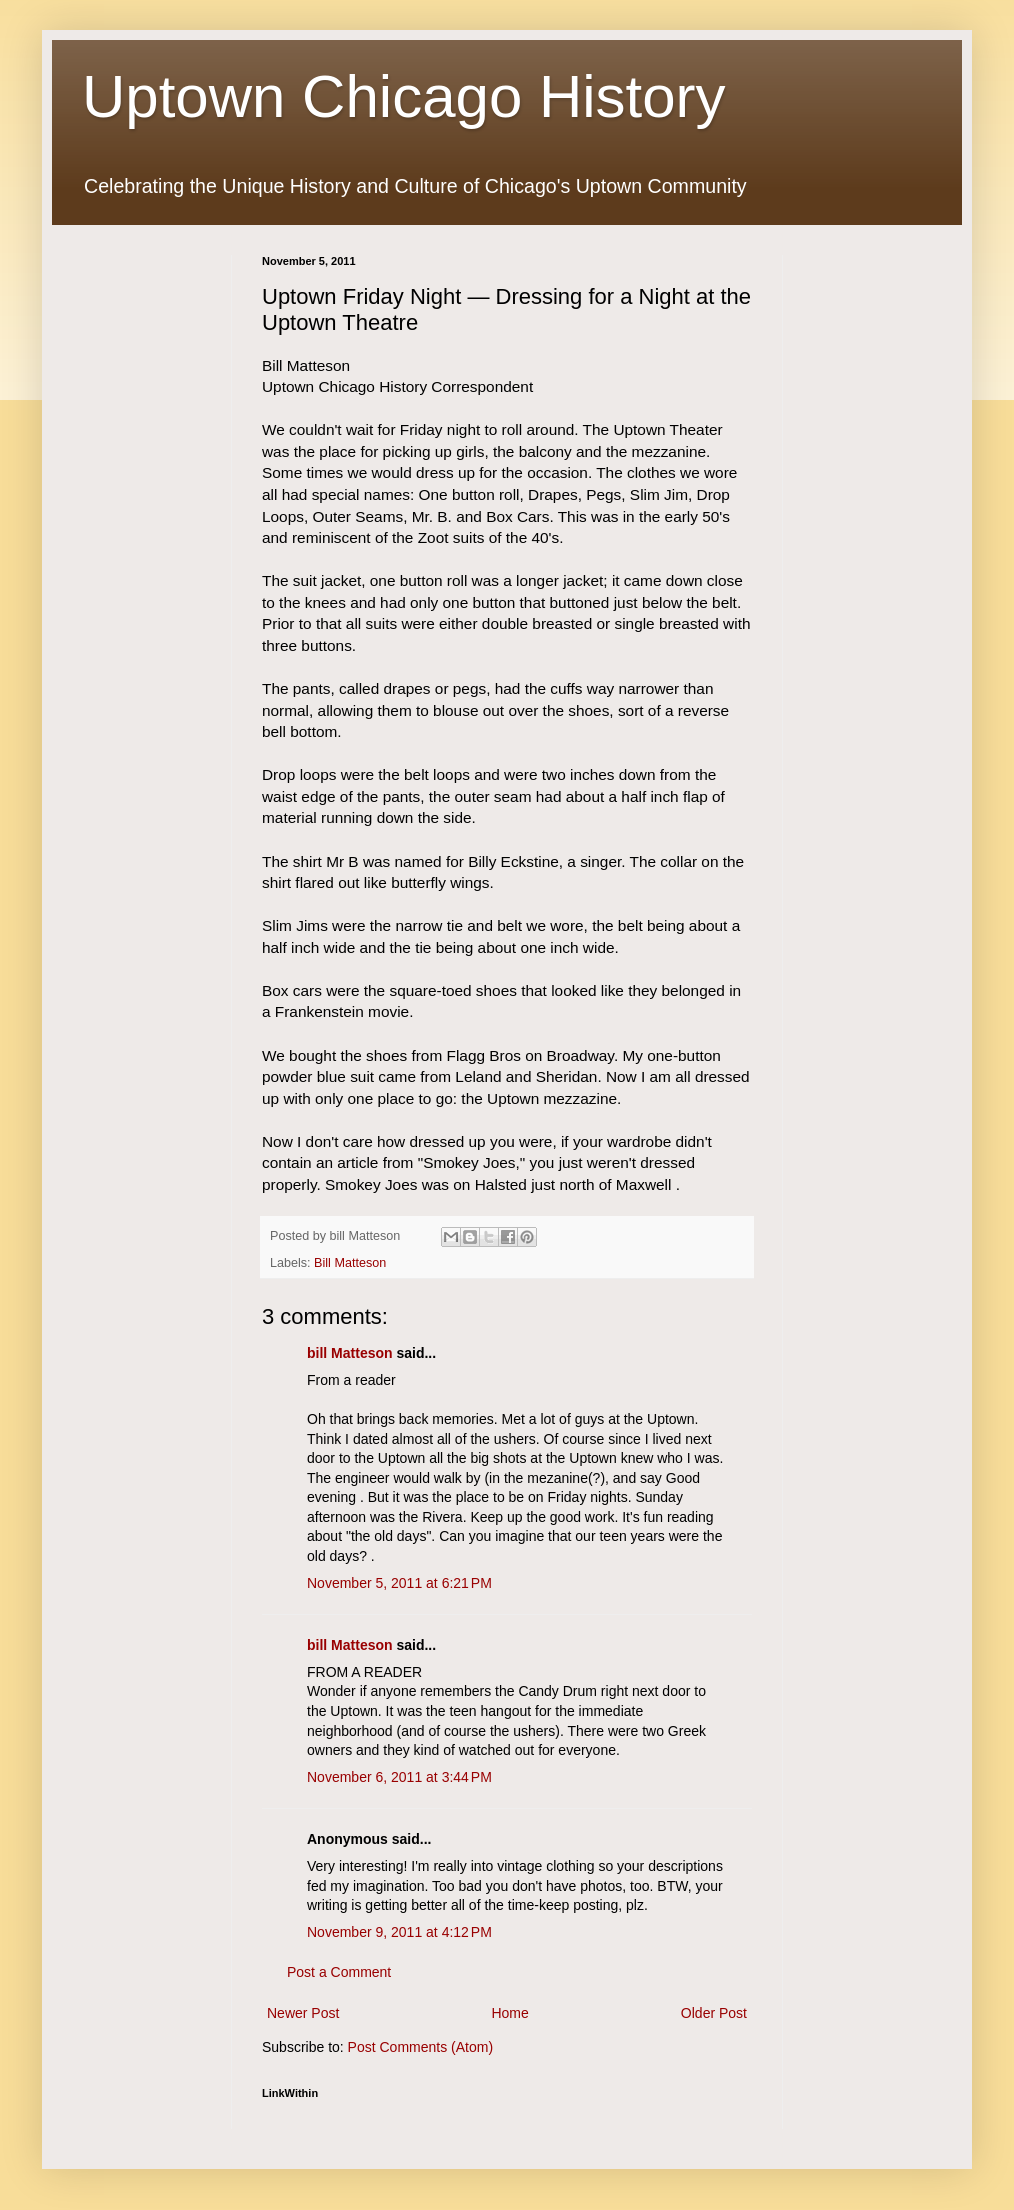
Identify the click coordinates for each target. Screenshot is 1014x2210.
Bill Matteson (350, 1263)
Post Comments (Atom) (420, 2047)
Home (509, 2013)
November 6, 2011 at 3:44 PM (399, 1777)
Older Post (714, 2013)
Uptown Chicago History (404, 96)
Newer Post (303, 2013)
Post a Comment (339, 1972)
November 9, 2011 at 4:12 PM (399, 1932)
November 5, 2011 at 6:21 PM (399, 1583)
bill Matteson (350, 1353)
